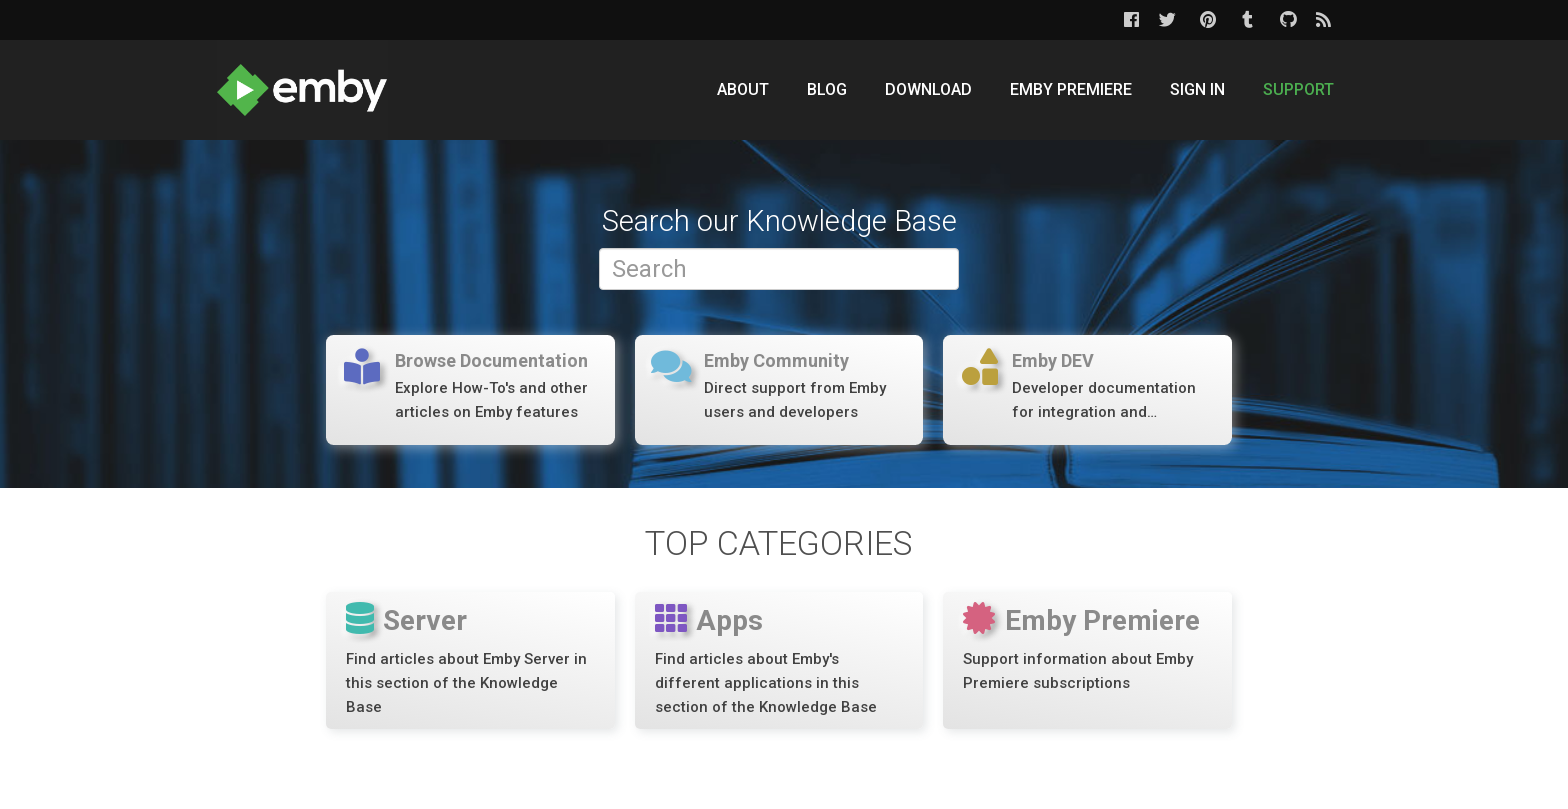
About (743, 89)
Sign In (1197, 89)
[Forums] (470, 389)
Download (928, 89)
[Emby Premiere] (1087, 660)
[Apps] (779, 660)
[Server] (470, 660)
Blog (827, 89)
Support (1298, 89)
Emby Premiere (1071, 89)
